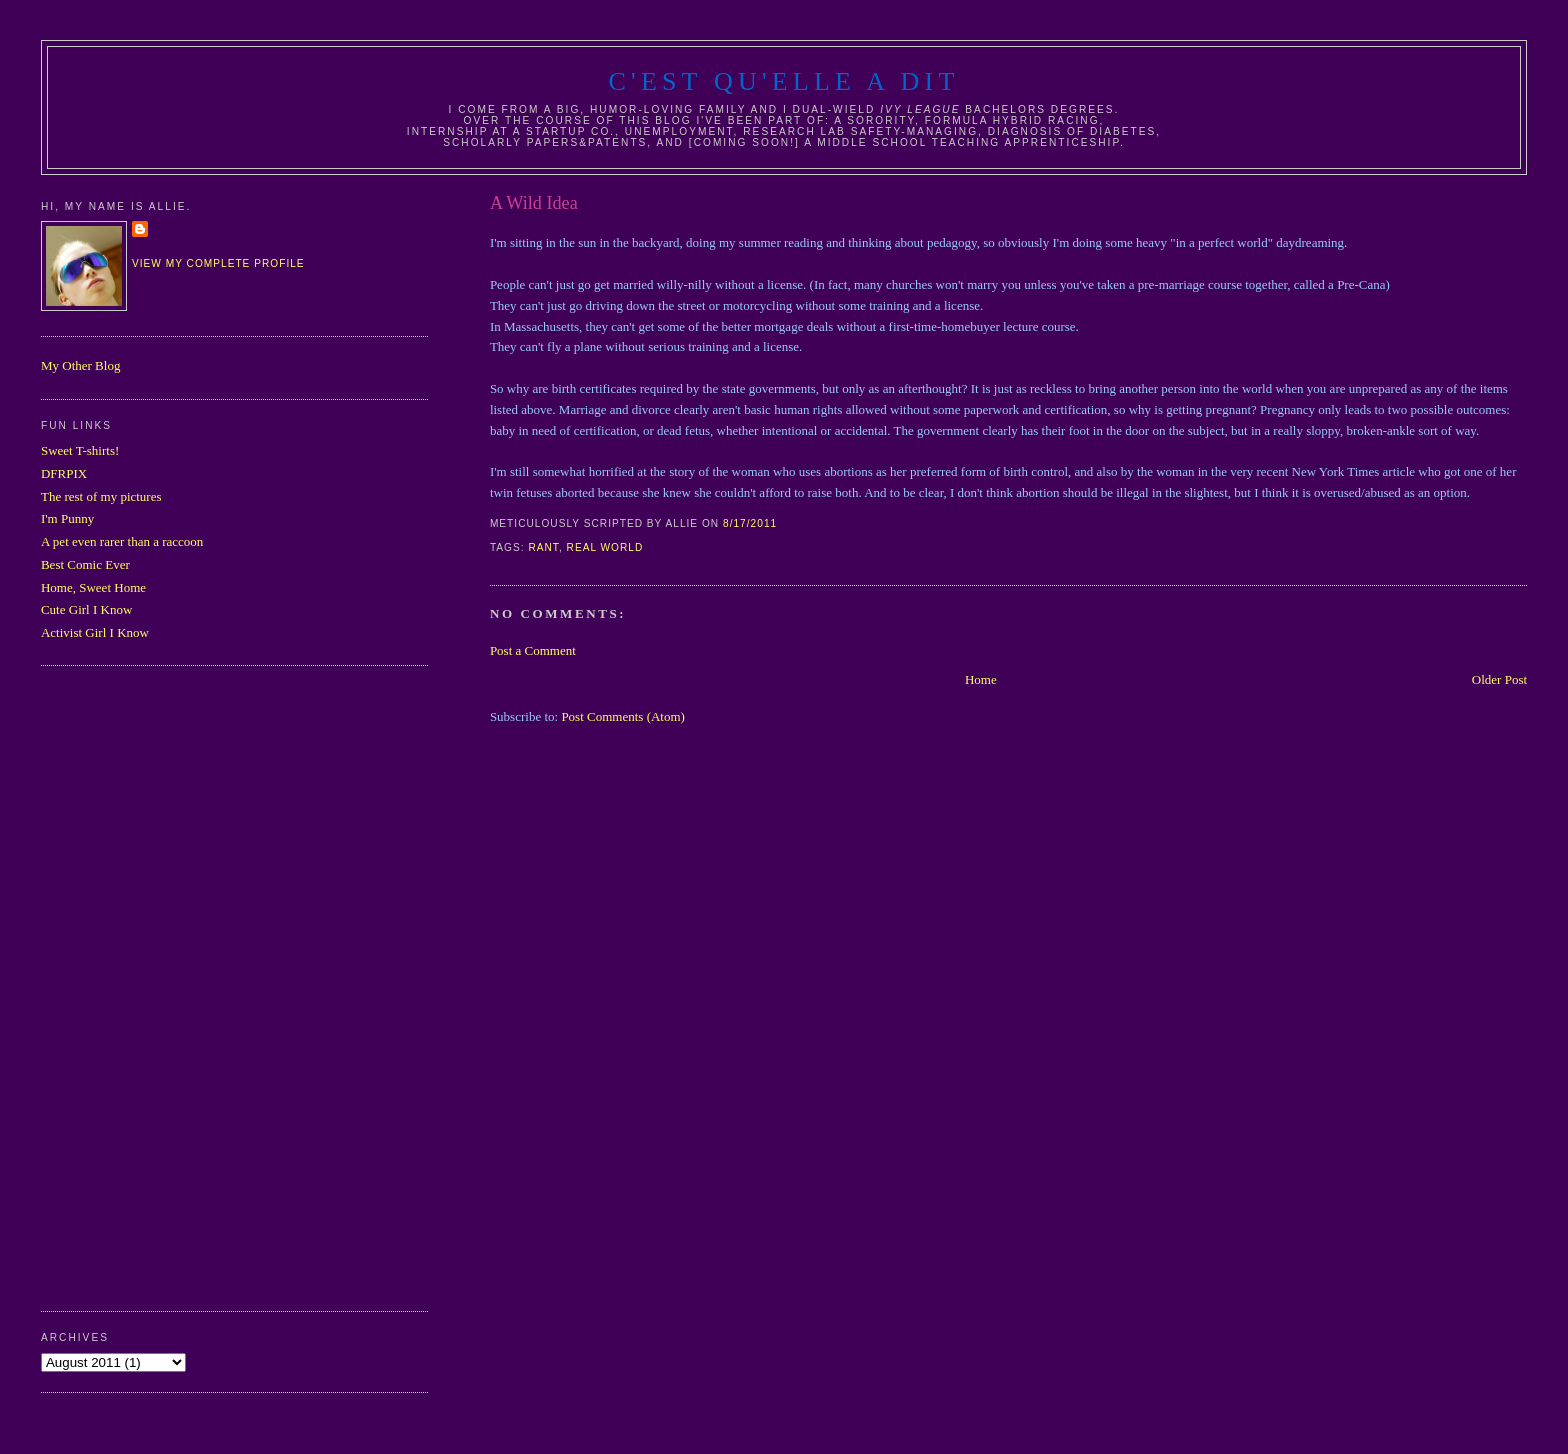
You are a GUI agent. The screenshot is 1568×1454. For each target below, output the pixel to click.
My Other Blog (80, 365)
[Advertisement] (121, 986)
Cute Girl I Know (86, 609)
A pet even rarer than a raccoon (122, 541)
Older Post (1499, 679)
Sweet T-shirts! (80, 450)
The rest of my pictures (101, 496)
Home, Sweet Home (93, 587)
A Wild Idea (534, 203)
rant (543, 547)
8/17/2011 (750, 523)
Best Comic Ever (85, 564)
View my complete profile (218, 263)
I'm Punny (67, 518)
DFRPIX (64, 473)
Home (981, 679)
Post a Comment (533, 650)
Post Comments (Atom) (623, 716)
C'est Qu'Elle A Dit (783, 81)
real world (605, 547)
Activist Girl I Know (95, 632)
